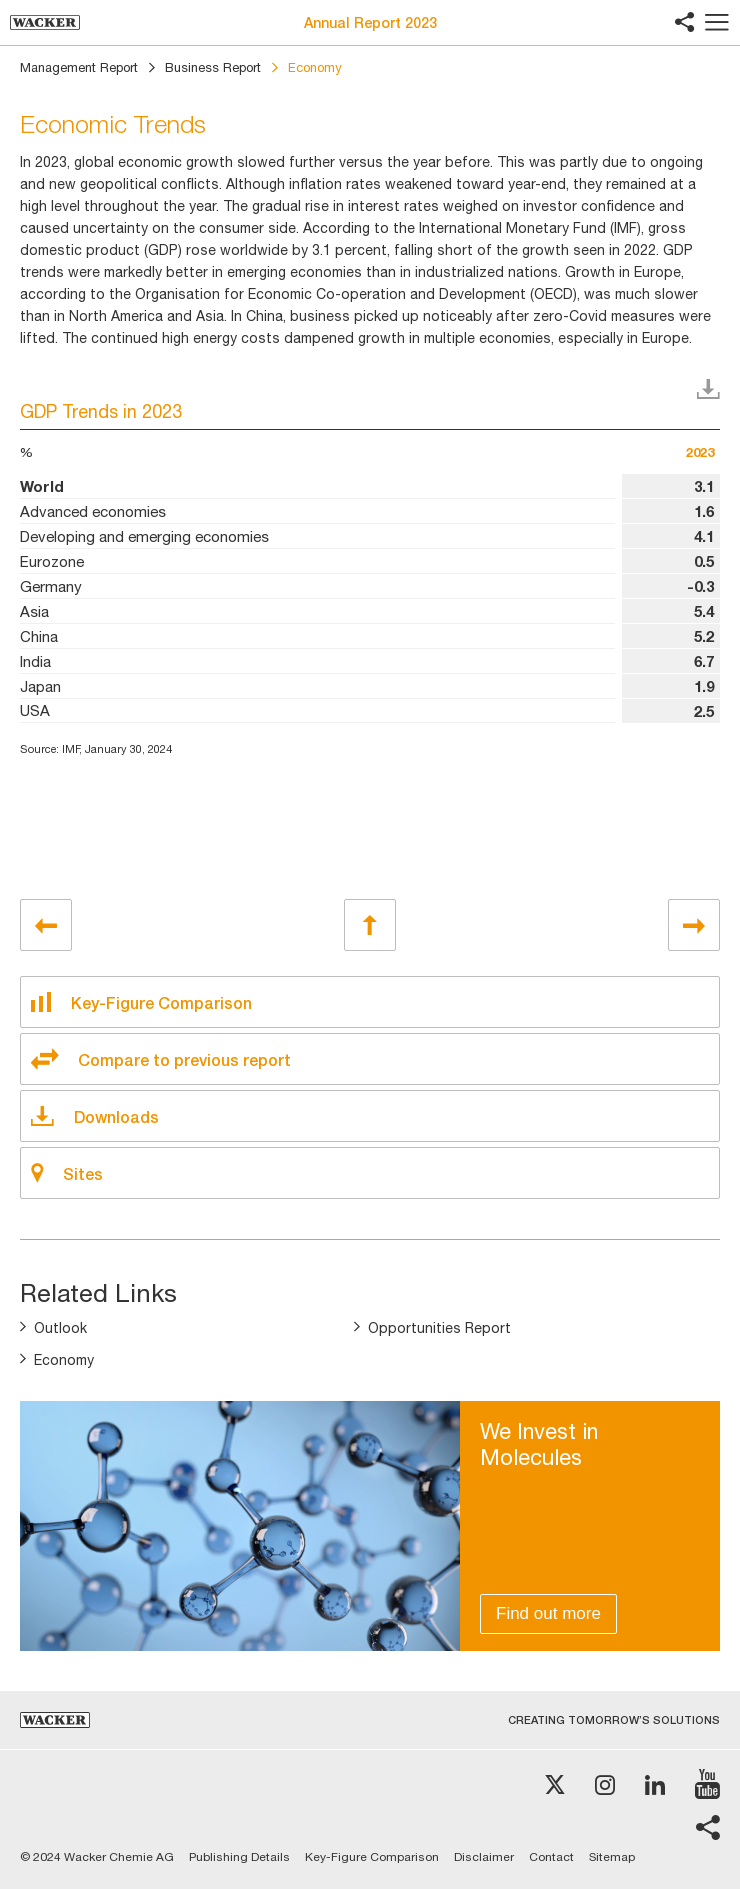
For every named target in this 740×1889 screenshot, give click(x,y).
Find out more (548, 1613)
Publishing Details (239, 1857)
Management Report (79, 67)
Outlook (60, 1328)
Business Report (213, 67)
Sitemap (612, 1857)
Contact (551, 1857)
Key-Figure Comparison (372, 1857)
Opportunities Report (439, 1328)
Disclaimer (484, 1857)
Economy (64, 1360)
